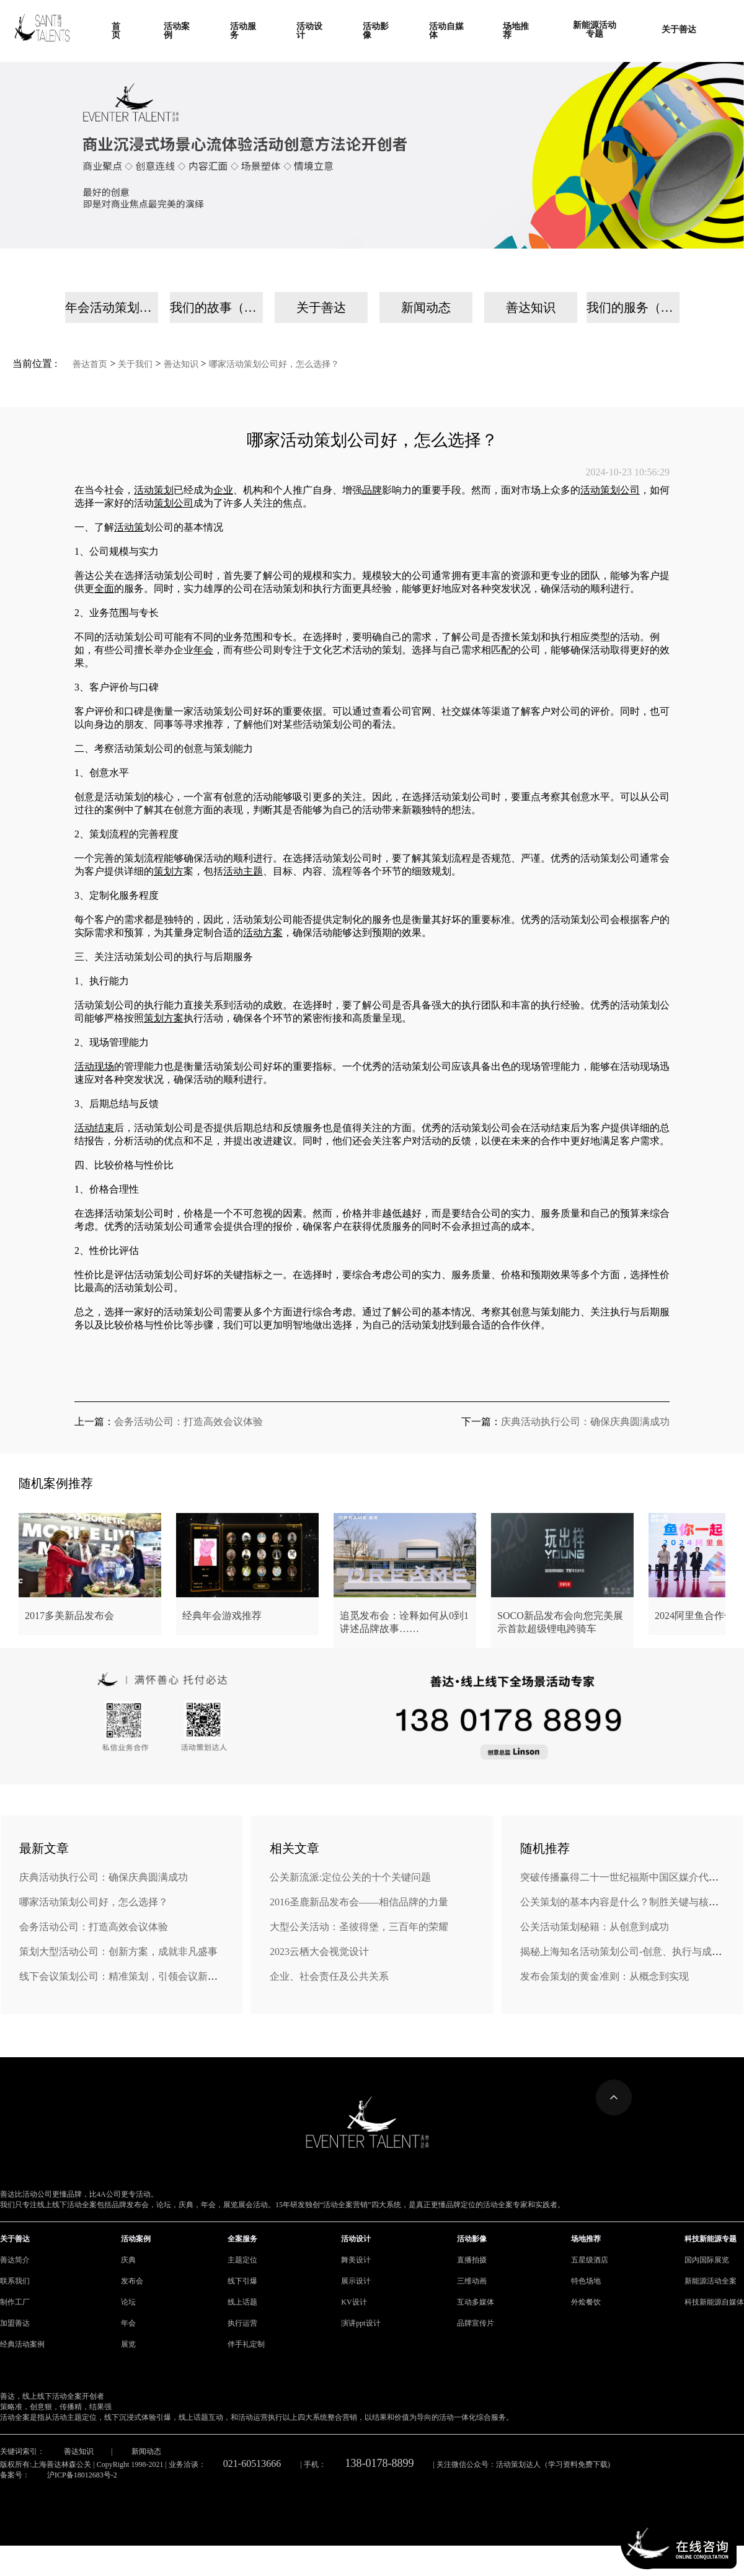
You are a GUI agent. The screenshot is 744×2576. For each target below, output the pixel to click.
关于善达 (321, 307)
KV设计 (353, 2302)
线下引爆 (242, 2281)
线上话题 (242, 2302)
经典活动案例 (22, 2344)
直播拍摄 (472, 2260)
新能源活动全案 (710, 2281)
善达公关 (94, 575)
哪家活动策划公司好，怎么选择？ (274, 364)
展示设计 (356, 2281)
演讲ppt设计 (360, 2323)
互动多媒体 (475, 2302)
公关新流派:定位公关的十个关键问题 (350, 1877)
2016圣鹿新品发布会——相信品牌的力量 (359, 1902)
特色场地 (586, 2281)
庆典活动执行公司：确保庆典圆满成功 (585, 1421)
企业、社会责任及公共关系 (329, 1976)
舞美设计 (356, 2260)
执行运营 (242, 2323)
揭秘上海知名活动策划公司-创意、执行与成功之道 (631, 1951)
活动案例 (136, 2238)
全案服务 (242, 2238)
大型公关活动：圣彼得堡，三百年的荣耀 (359, 1926)
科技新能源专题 (710, 2238)
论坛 (128, 2302)
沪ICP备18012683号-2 (82, 2475)
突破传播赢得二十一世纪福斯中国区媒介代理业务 (629, 1877)
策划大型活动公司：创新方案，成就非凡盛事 (118, 1951)
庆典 (128, 2260)
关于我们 (135, 364)
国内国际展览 (706, 2260)
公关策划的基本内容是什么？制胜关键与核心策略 (629, 1902)
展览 (128, 2344)
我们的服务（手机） (633, 307)
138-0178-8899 (379, 2463)
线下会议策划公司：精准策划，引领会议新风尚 (123, 1976)
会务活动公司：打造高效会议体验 (188, 1421)
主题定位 (242, 2260)
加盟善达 (15, 2323)
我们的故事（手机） (216, 307)
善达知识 (531, 307)
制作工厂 (15, 2302)
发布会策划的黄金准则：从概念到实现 (604, 1976)
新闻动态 (426, 307)
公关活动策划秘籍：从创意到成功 (594, 1926)
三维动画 (472, 2281)
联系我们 (15, 2281)
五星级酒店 (589, 2260)
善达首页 (90, 364)
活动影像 (472, 2238)
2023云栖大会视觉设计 (319, 1951)
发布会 (132, 2281)
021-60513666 (252, 2463)
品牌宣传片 (475, 2323)
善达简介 (15, 2260)
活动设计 (356, 2238)
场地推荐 (586, 2238)
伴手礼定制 (246, 2344)
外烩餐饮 (586, 2302)
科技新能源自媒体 (714, 2302)
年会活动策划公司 (111, 307)
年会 (128, 2323)
